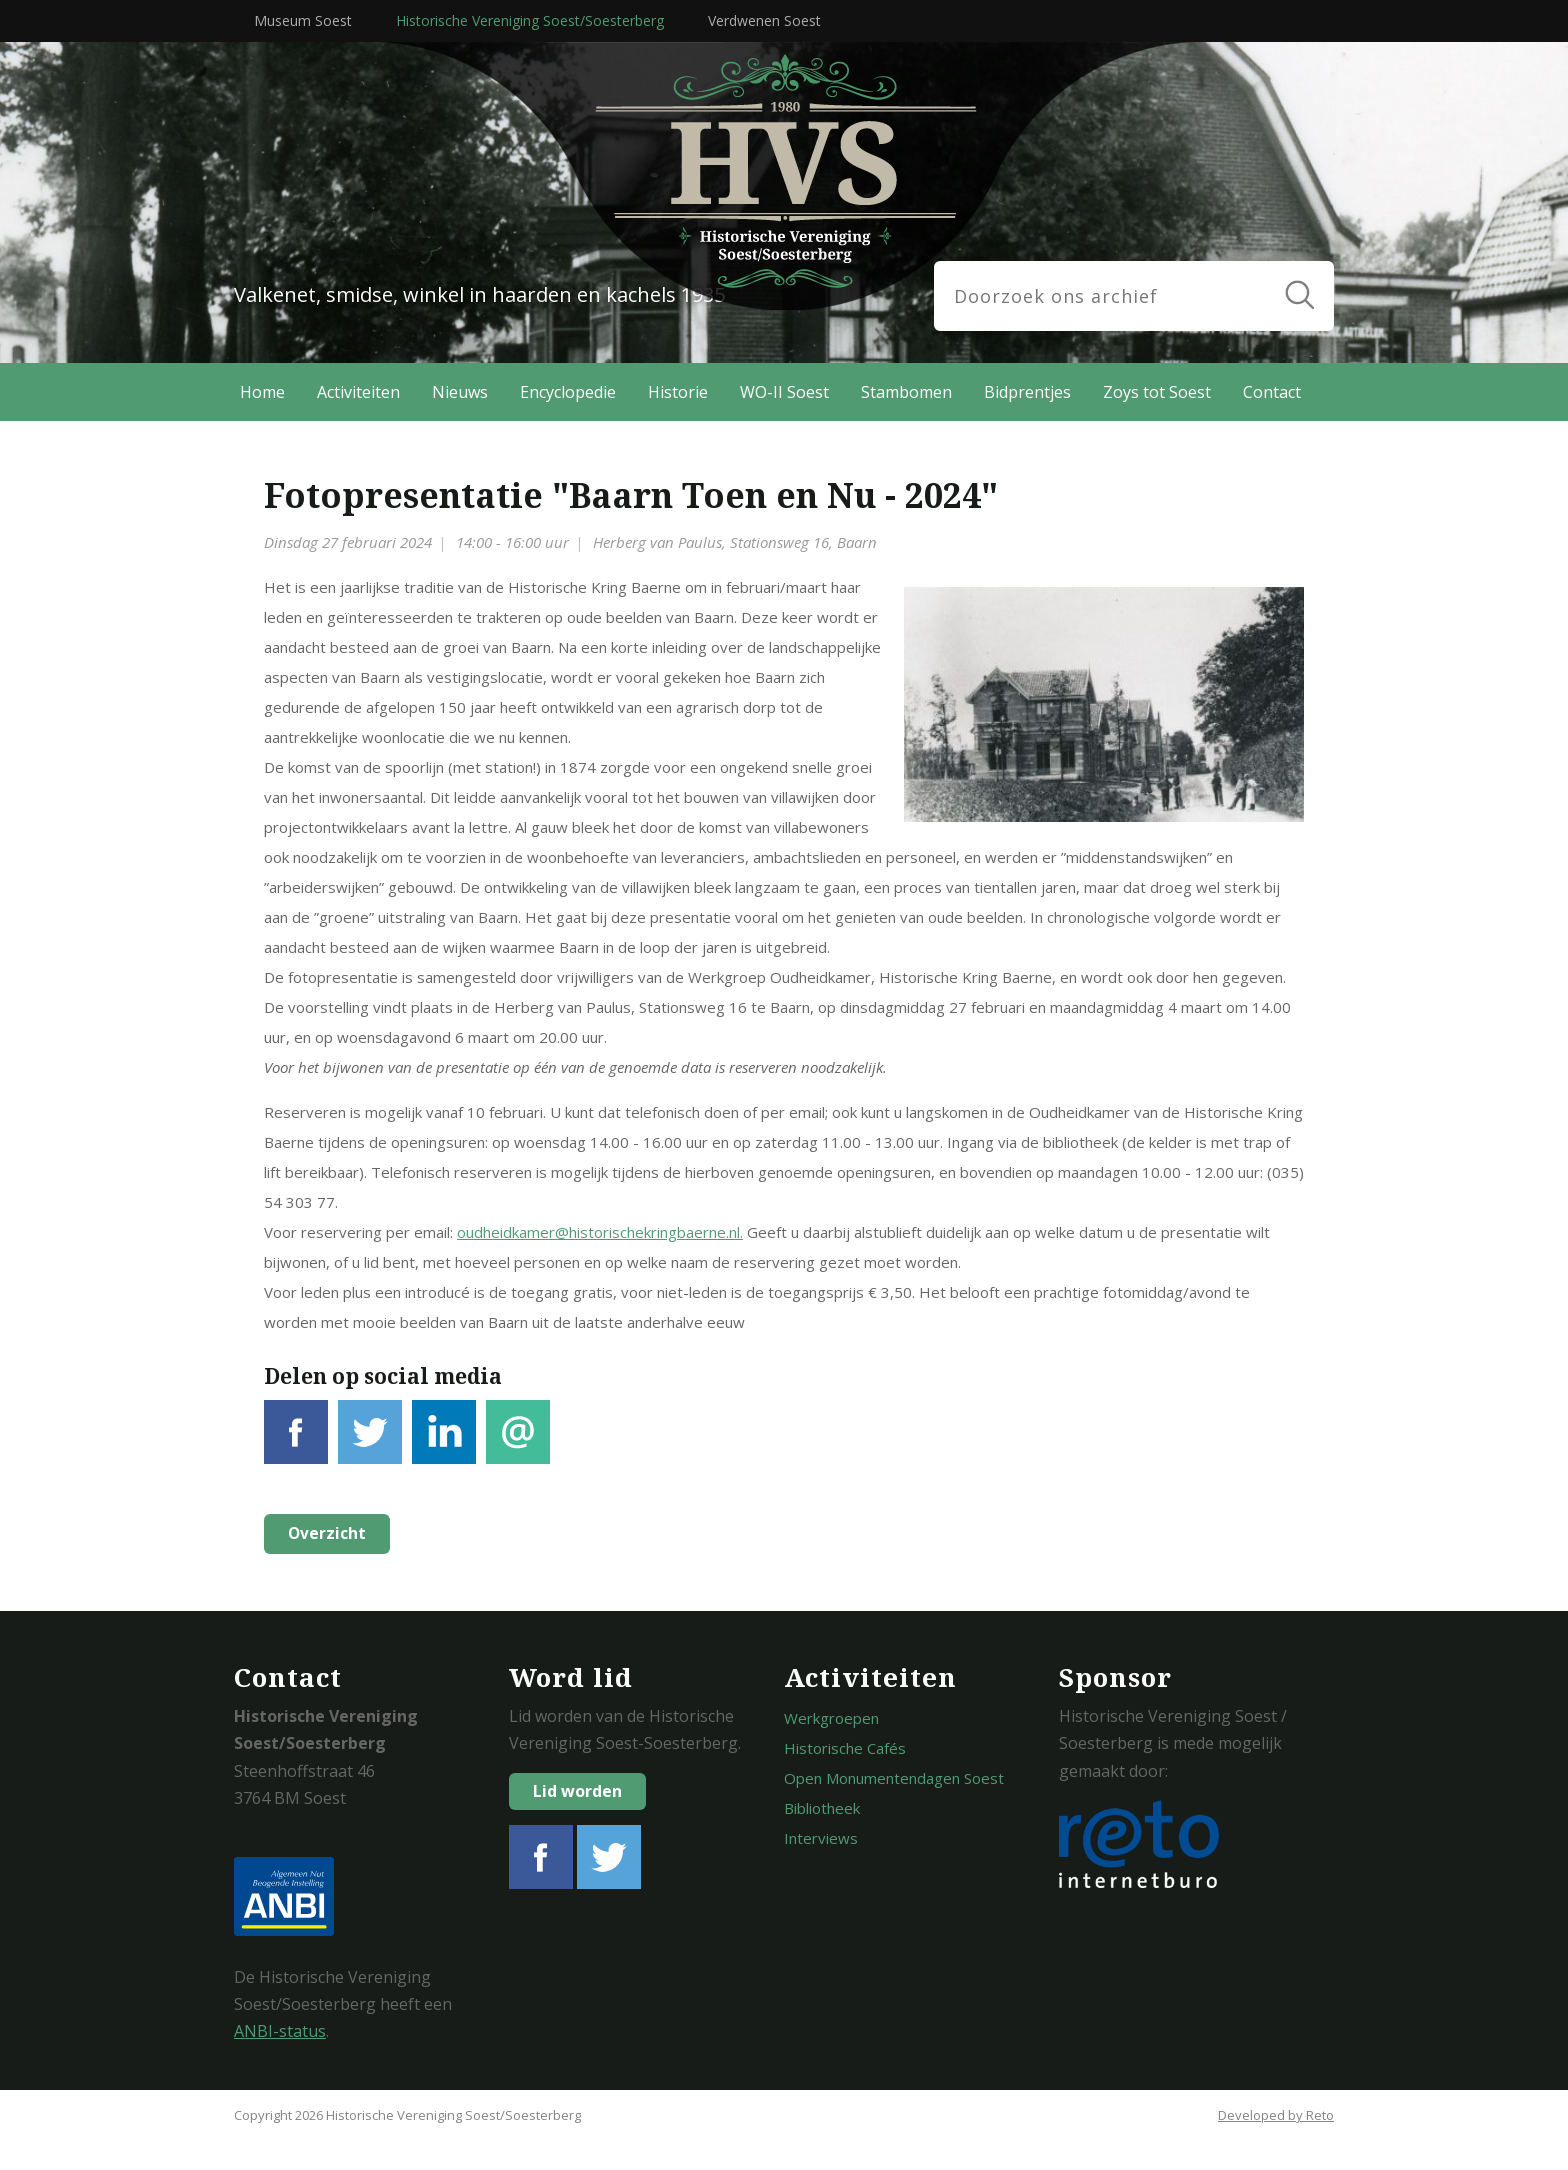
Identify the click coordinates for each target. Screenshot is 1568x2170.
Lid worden (577, 1791)
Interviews (821, 1838)
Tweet (370, 1443)
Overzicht (325, 1534)
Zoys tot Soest (1157, 392)
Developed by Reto (1276, 2115)
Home (262, 392)
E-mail (518, 1443)
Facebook (296, 1443)
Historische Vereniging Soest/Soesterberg (530, 20)
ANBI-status (280, 2031)
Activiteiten (358, 392)
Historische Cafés (845, 1748)
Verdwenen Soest (764, 20)
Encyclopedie (568, 392)
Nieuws (460, 392)
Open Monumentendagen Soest (894, 1778)
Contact (1272, 392)
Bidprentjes (1027, 392)
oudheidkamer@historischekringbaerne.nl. (600, 1232)
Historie (678, 392)
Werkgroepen (831, 1718)
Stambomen (906, 392)
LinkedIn (444, 1443)
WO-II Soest (784, 392)
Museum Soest (303, 20)
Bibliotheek (822, 1808)
